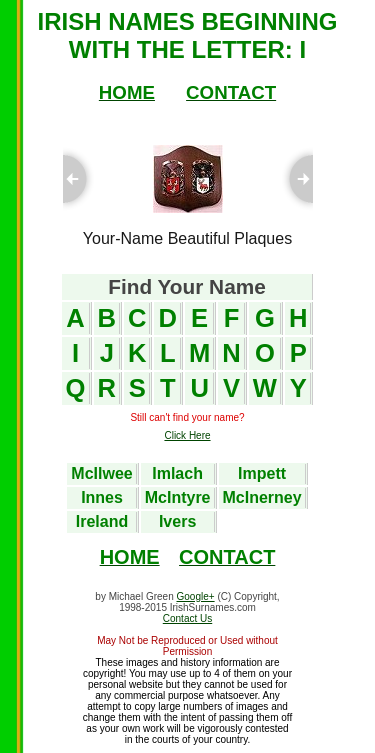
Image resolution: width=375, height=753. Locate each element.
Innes (102, 497)
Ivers (177, 521)
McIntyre (178, 497)
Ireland (102, 521)
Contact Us (187, 618)
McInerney (262, 497)
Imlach (177, 473)
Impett (262, 473)
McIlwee (101, 473)
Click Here (187, 435)
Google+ (196, 596)
